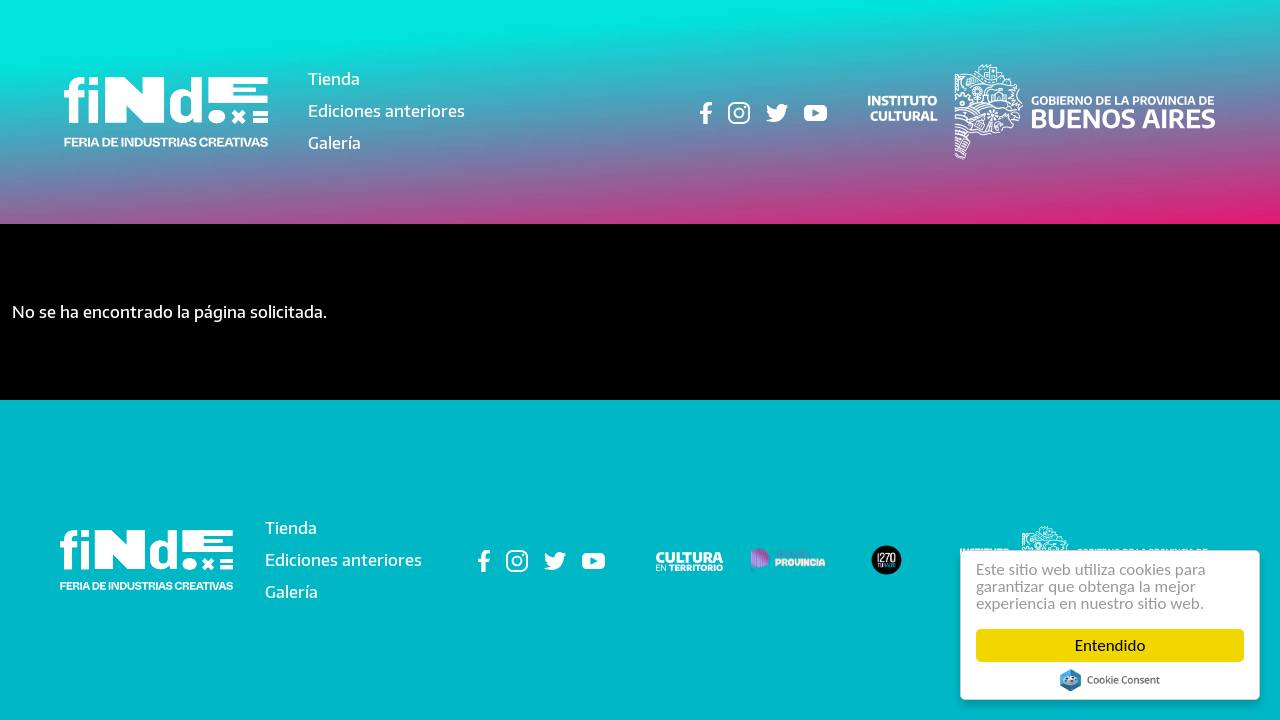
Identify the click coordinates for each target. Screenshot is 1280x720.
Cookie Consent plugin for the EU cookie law (1110, 680)
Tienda (334, 79)
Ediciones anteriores (386, 111)
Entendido (1110, 645)
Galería (334, 143)
